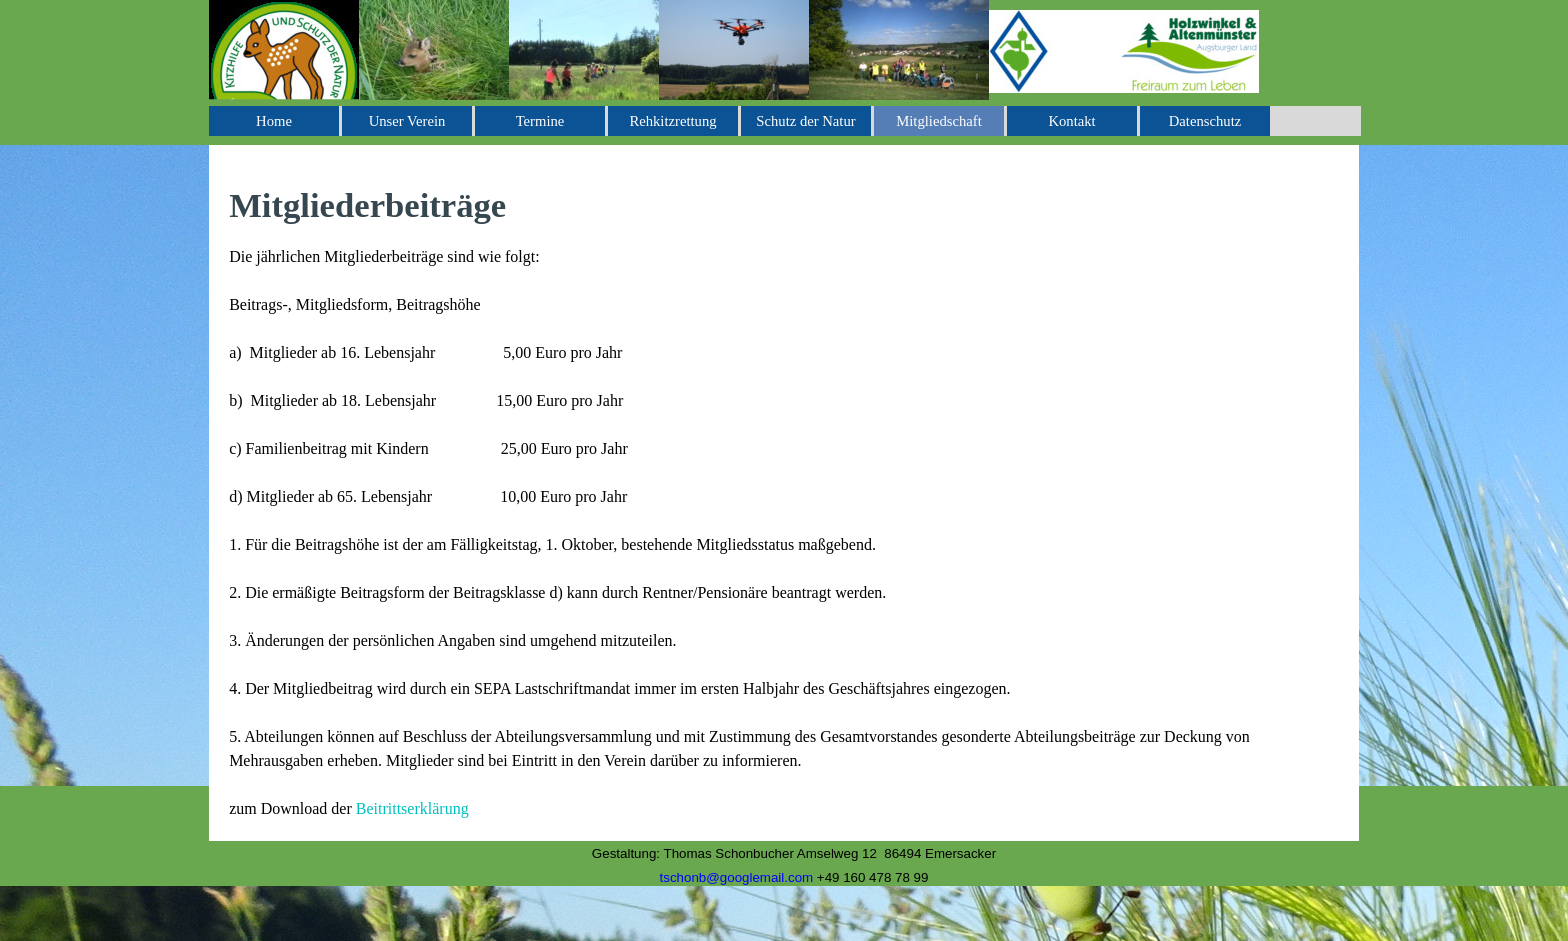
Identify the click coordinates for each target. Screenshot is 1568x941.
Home (274, 121)
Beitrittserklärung (412, 808)
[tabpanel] (784, 500)
